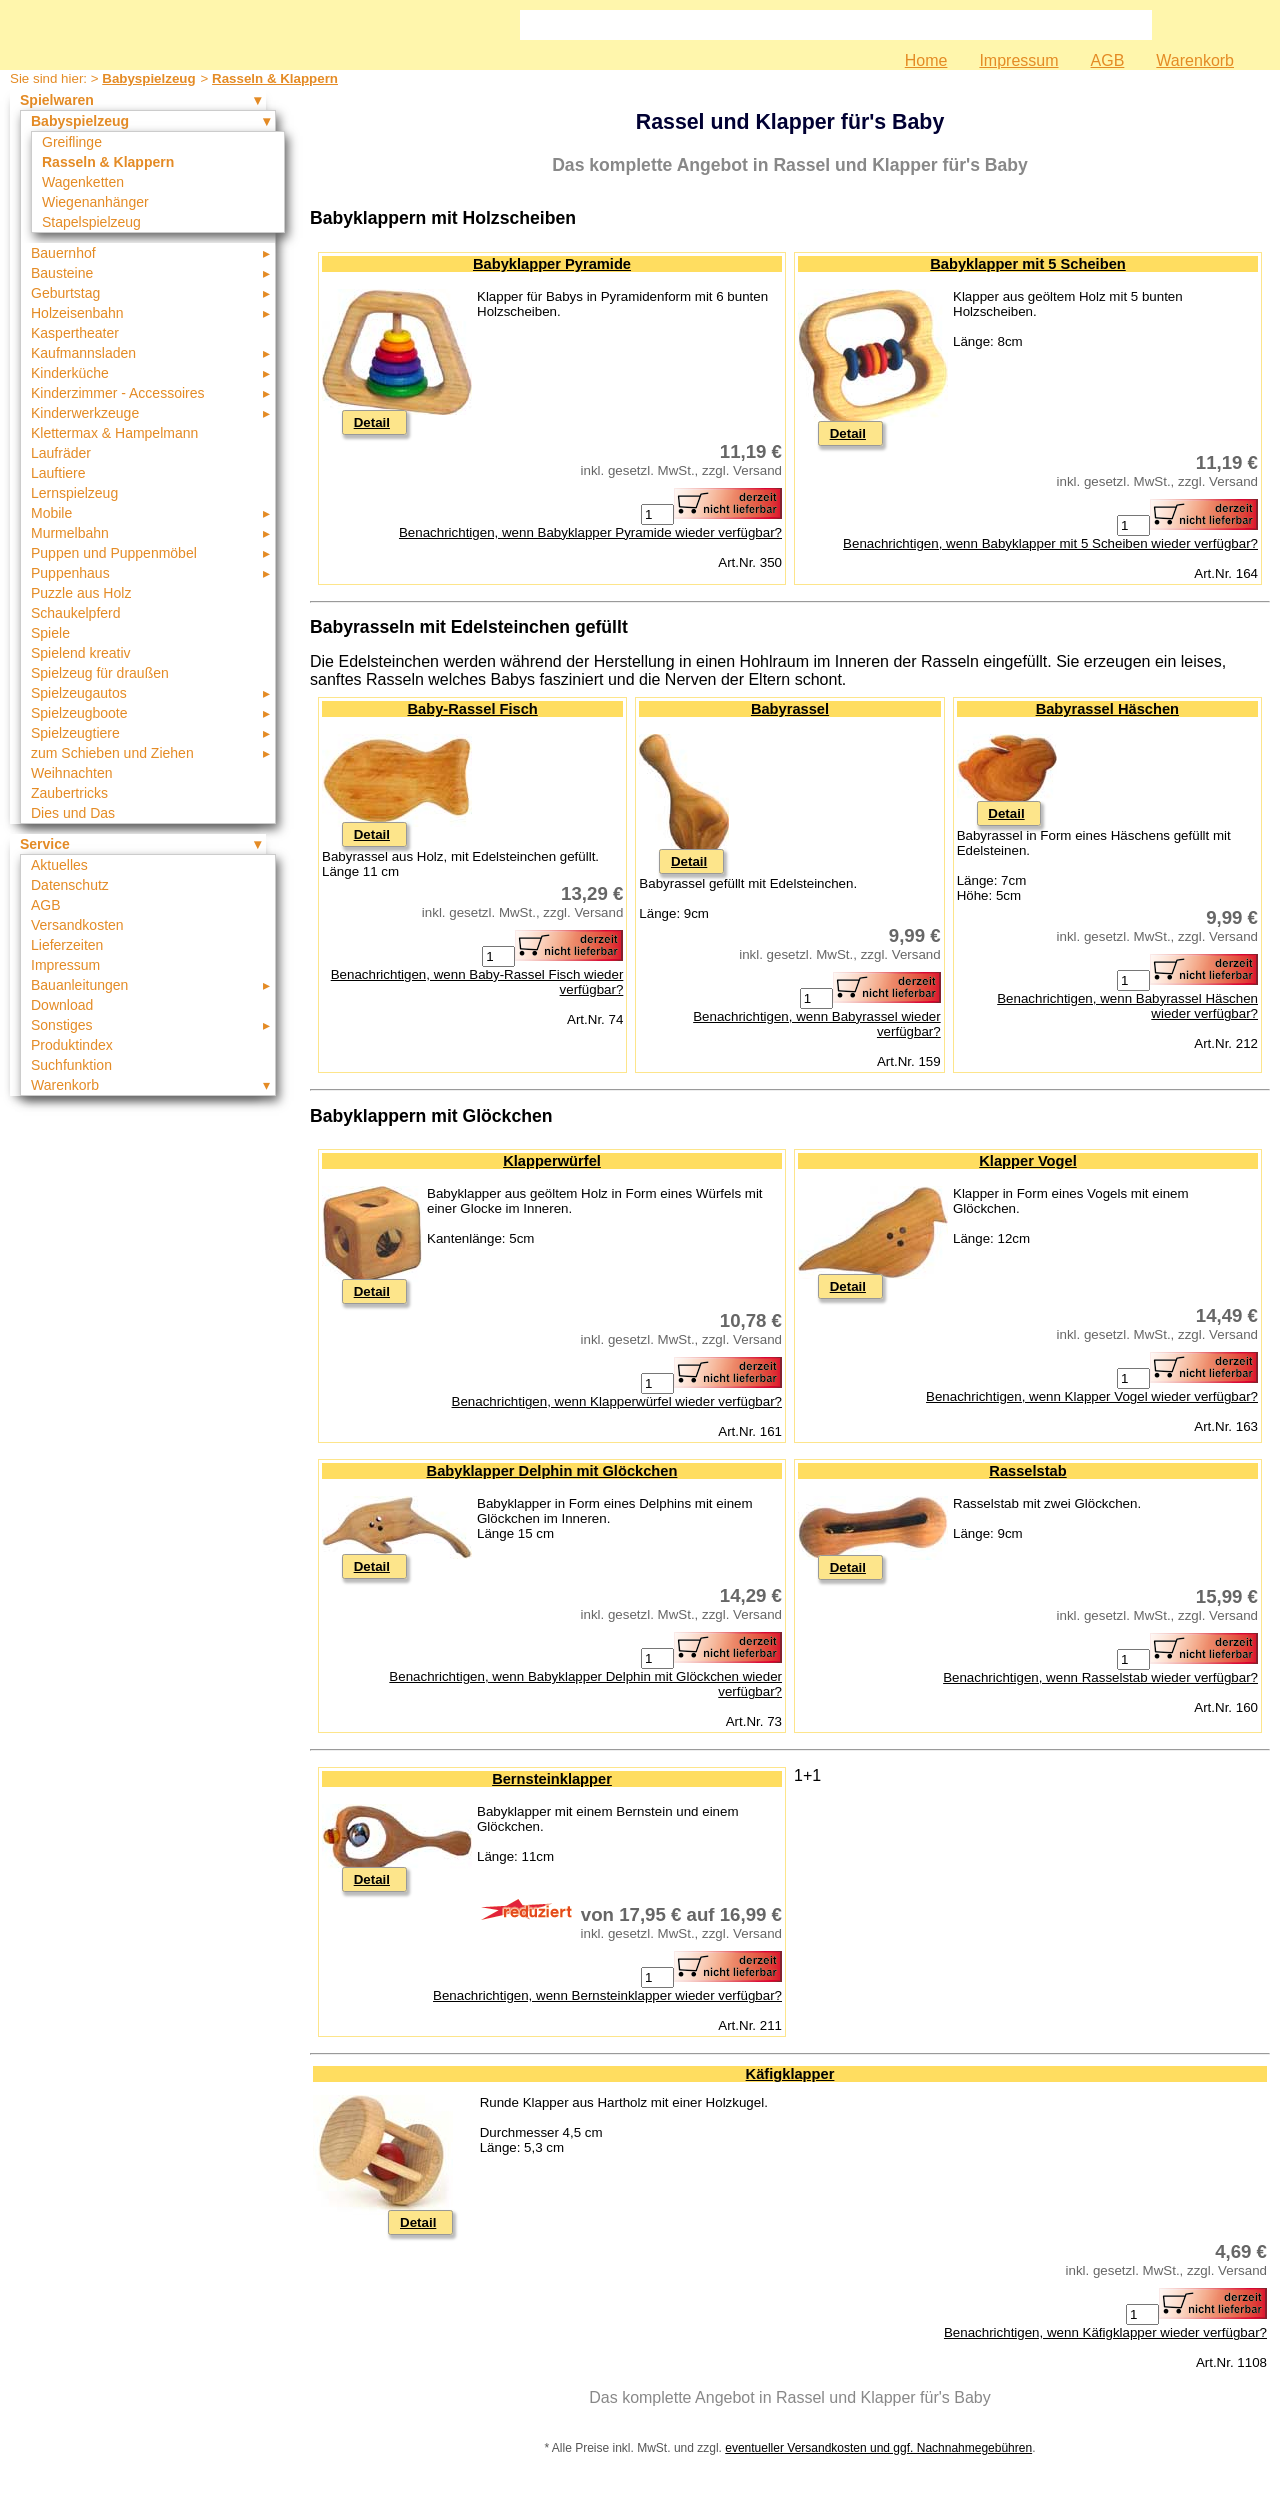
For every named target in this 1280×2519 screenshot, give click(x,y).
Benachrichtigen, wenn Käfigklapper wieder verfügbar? (1105, 2332)
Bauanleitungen (79, 985)
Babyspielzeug (148, 78)
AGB (1108, 60)
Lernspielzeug (74, 493)
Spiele (50, 633)
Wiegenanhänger (95, 202)
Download (62, 1005)
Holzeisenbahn (77, 313)
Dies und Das (73, 813)
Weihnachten (71, 773)
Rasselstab (1027, 1471)
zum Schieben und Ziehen (112, 753)
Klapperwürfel (552, 1161)
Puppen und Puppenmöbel (114, 553)
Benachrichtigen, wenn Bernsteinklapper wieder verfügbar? (607, 1995)
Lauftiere (58, 473)
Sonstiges (61, 1025)
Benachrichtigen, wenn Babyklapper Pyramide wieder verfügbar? (590, 532)
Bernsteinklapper (552, 1779)
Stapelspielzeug (91, 222)
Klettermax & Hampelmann (114, 433)
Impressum (1018, 60)
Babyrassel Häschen (1107, 709)
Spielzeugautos (79, 693)
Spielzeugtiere (75, 733)
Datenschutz (70, 885)
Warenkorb (1195, 60)
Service (45, 844)
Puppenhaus (70, 573)
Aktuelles (59, 865)
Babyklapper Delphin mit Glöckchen (552, 1471)
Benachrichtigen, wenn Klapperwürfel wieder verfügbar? (617, 1401)
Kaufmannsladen (83, 353)
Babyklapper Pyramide (552, 264)
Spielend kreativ (81, 653)
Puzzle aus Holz (81, 593)
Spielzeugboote (79, 713)
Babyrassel (790, 709)
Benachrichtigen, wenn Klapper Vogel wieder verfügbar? (1092, 1396)
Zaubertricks (69, 793)
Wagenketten (83, 182)
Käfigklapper (790, 2074)
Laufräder (61, 453)
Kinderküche (70, 373)
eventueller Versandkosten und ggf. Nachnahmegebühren (878, 2448)
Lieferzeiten (67, 945)
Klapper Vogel (1027, 1161)
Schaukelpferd (76, 613)
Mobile (51, 513)
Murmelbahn (70, 533)
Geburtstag (65, 293)
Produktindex (72, 1045)
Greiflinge (72, 142)
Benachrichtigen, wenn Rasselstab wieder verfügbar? (1100, 1677)
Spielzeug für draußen (100, 673)
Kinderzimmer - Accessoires (118, 393)
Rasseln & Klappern (275, 78)
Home (926, 60)
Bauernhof (63, 253)
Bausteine (62, 273)
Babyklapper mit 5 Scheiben (1027, 264)
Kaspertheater (75, 333)
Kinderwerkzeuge (85, 413)
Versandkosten (77, 925)
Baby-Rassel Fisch (472, 709)
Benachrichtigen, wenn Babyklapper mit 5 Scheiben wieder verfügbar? (1050, 543)
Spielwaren (57, 100)
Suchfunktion (71, 1065)
